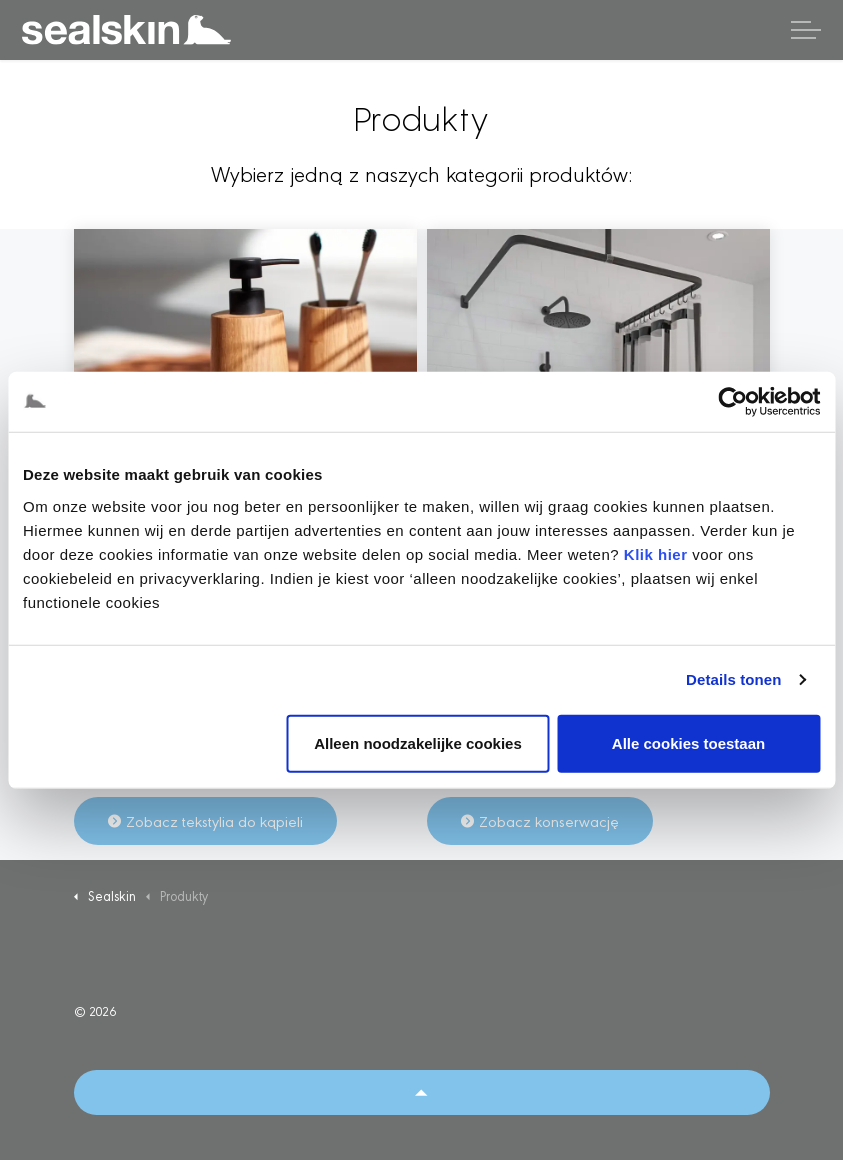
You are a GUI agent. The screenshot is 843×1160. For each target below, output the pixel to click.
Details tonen (733, 679)
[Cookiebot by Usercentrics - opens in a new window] (732, 402)
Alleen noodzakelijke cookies (418, 742)
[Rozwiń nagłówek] (806, 30)
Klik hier (656, 553)
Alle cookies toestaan (688, 742)
